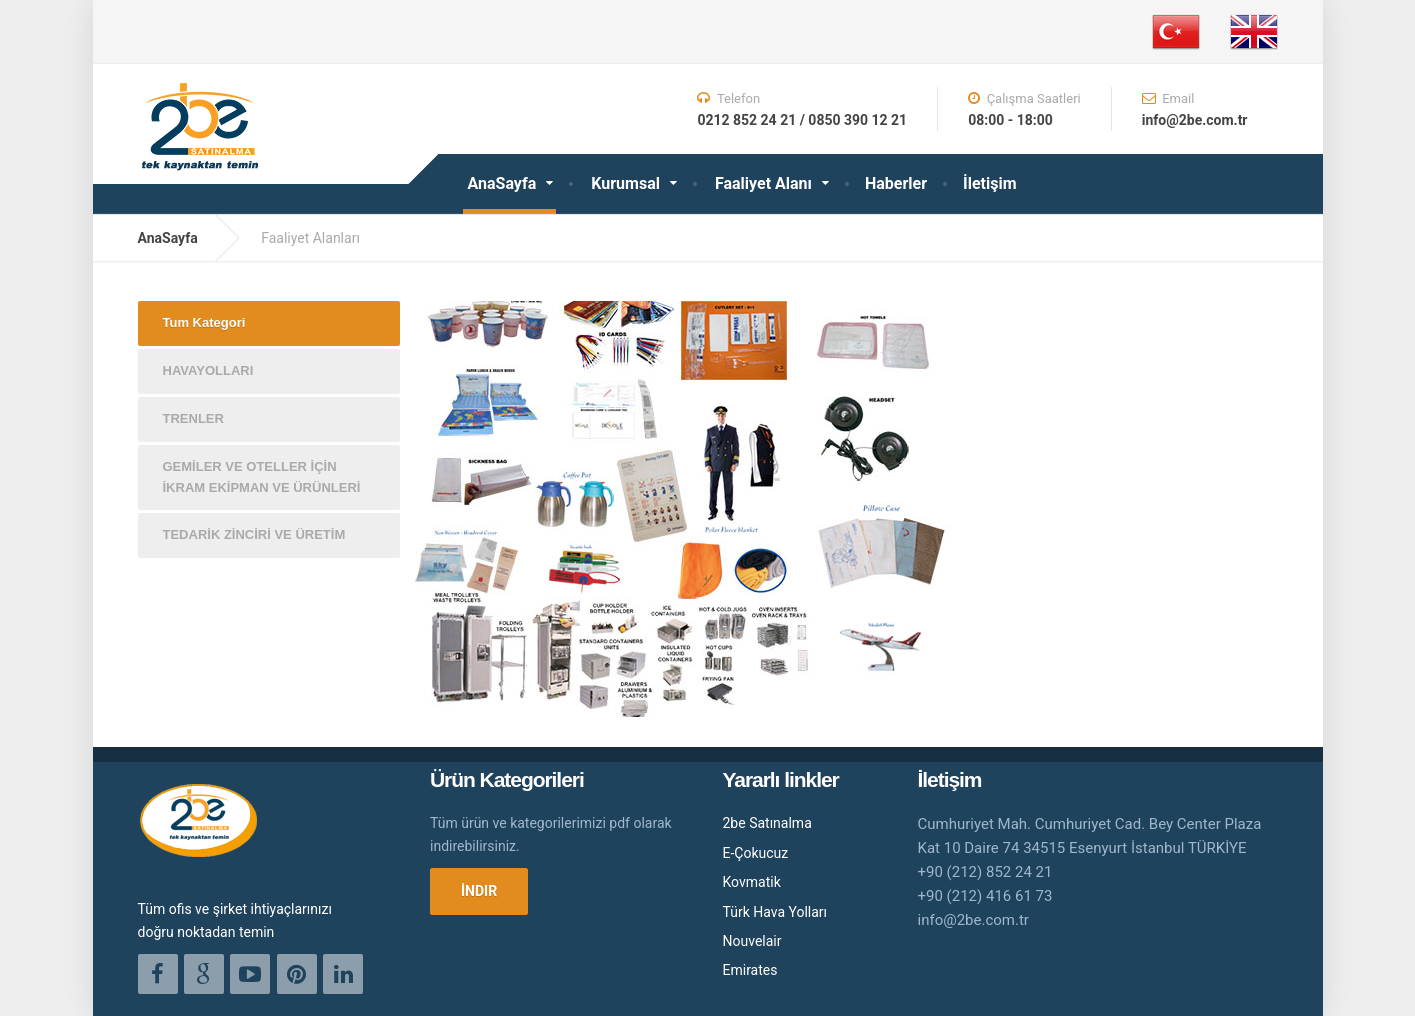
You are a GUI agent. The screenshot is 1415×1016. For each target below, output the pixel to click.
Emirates (750, 970)
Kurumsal (625, 183)
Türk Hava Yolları (775, 912)
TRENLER (193, 418)
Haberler (896, 183)
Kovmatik (752, 882)
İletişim (990, 183)
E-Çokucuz (756, 853)
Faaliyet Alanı (763, 183)
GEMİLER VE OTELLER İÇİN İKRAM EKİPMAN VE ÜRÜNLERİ (262, 477)
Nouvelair (752, 941)
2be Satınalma (767, 823)
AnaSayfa (502, 183)
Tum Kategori (204, 322)
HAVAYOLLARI (208, 370)
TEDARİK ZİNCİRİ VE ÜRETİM (254, 534)
